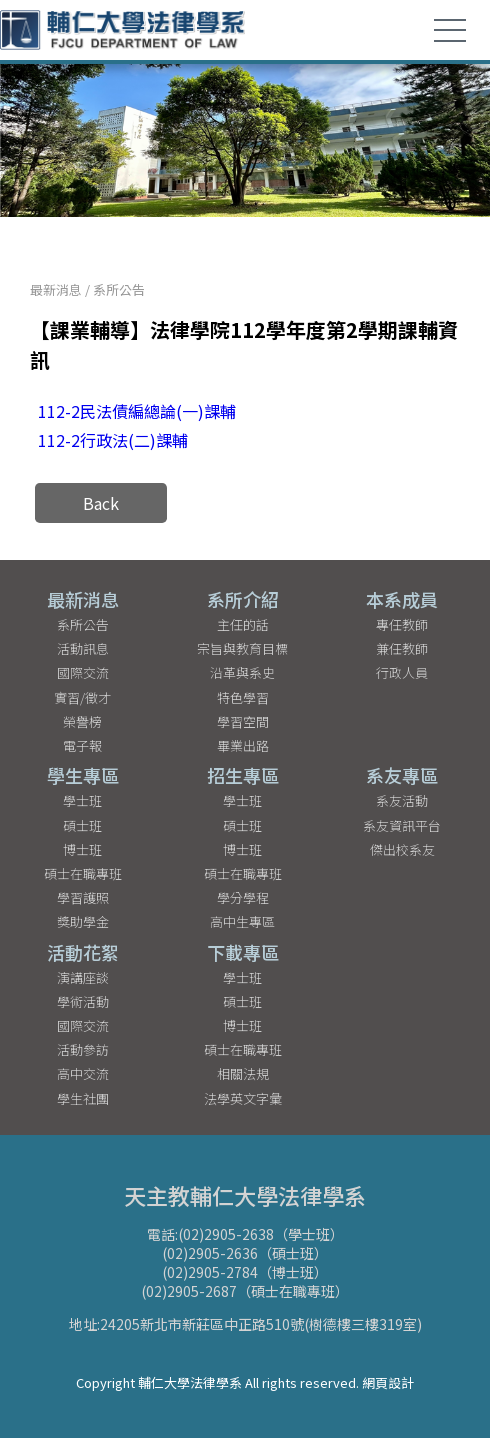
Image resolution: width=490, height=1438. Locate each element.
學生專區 (83, 775)
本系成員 (402, 599)
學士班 (82, 800)
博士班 (82, 849)
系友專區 (402, 775)
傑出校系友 (402, 849)
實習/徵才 (82, 697)
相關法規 (243, 1073)
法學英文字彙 (243, 1098)
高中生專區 (242, 921)
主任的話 (243, 624)
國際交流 (83, 672)
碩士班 (82, 825)
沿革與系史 (242, 672)
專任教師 (402, 624)
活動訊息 (83, 648)
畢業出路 (243, 745)
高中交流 (83, 1073)
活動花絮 (83, 952)
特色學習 (243, 697)
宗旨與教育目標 (242, 648)
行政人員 (402, 672)
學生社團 (83, 1098)
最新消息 (56, 289)
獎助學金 (83, 921)
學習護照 (83, 897)
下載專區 (243, 952)
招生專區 (243, 775)
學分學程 (243, 897)
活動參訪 (83, 1049)
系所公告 (119, 289)
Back (101, 503)
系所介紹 (243, 599)
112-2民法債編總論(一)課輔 (137, 411)
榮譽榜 (82, 721)
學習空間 (243, 721)
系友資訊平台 (402, 825)
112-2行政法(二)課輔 (113, 440)
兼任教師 (402, 648)
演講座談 (83, 977)
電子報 (82, 745)
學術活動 (83, 1001)
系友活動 (402, 800)
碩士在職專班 (83, 873)
